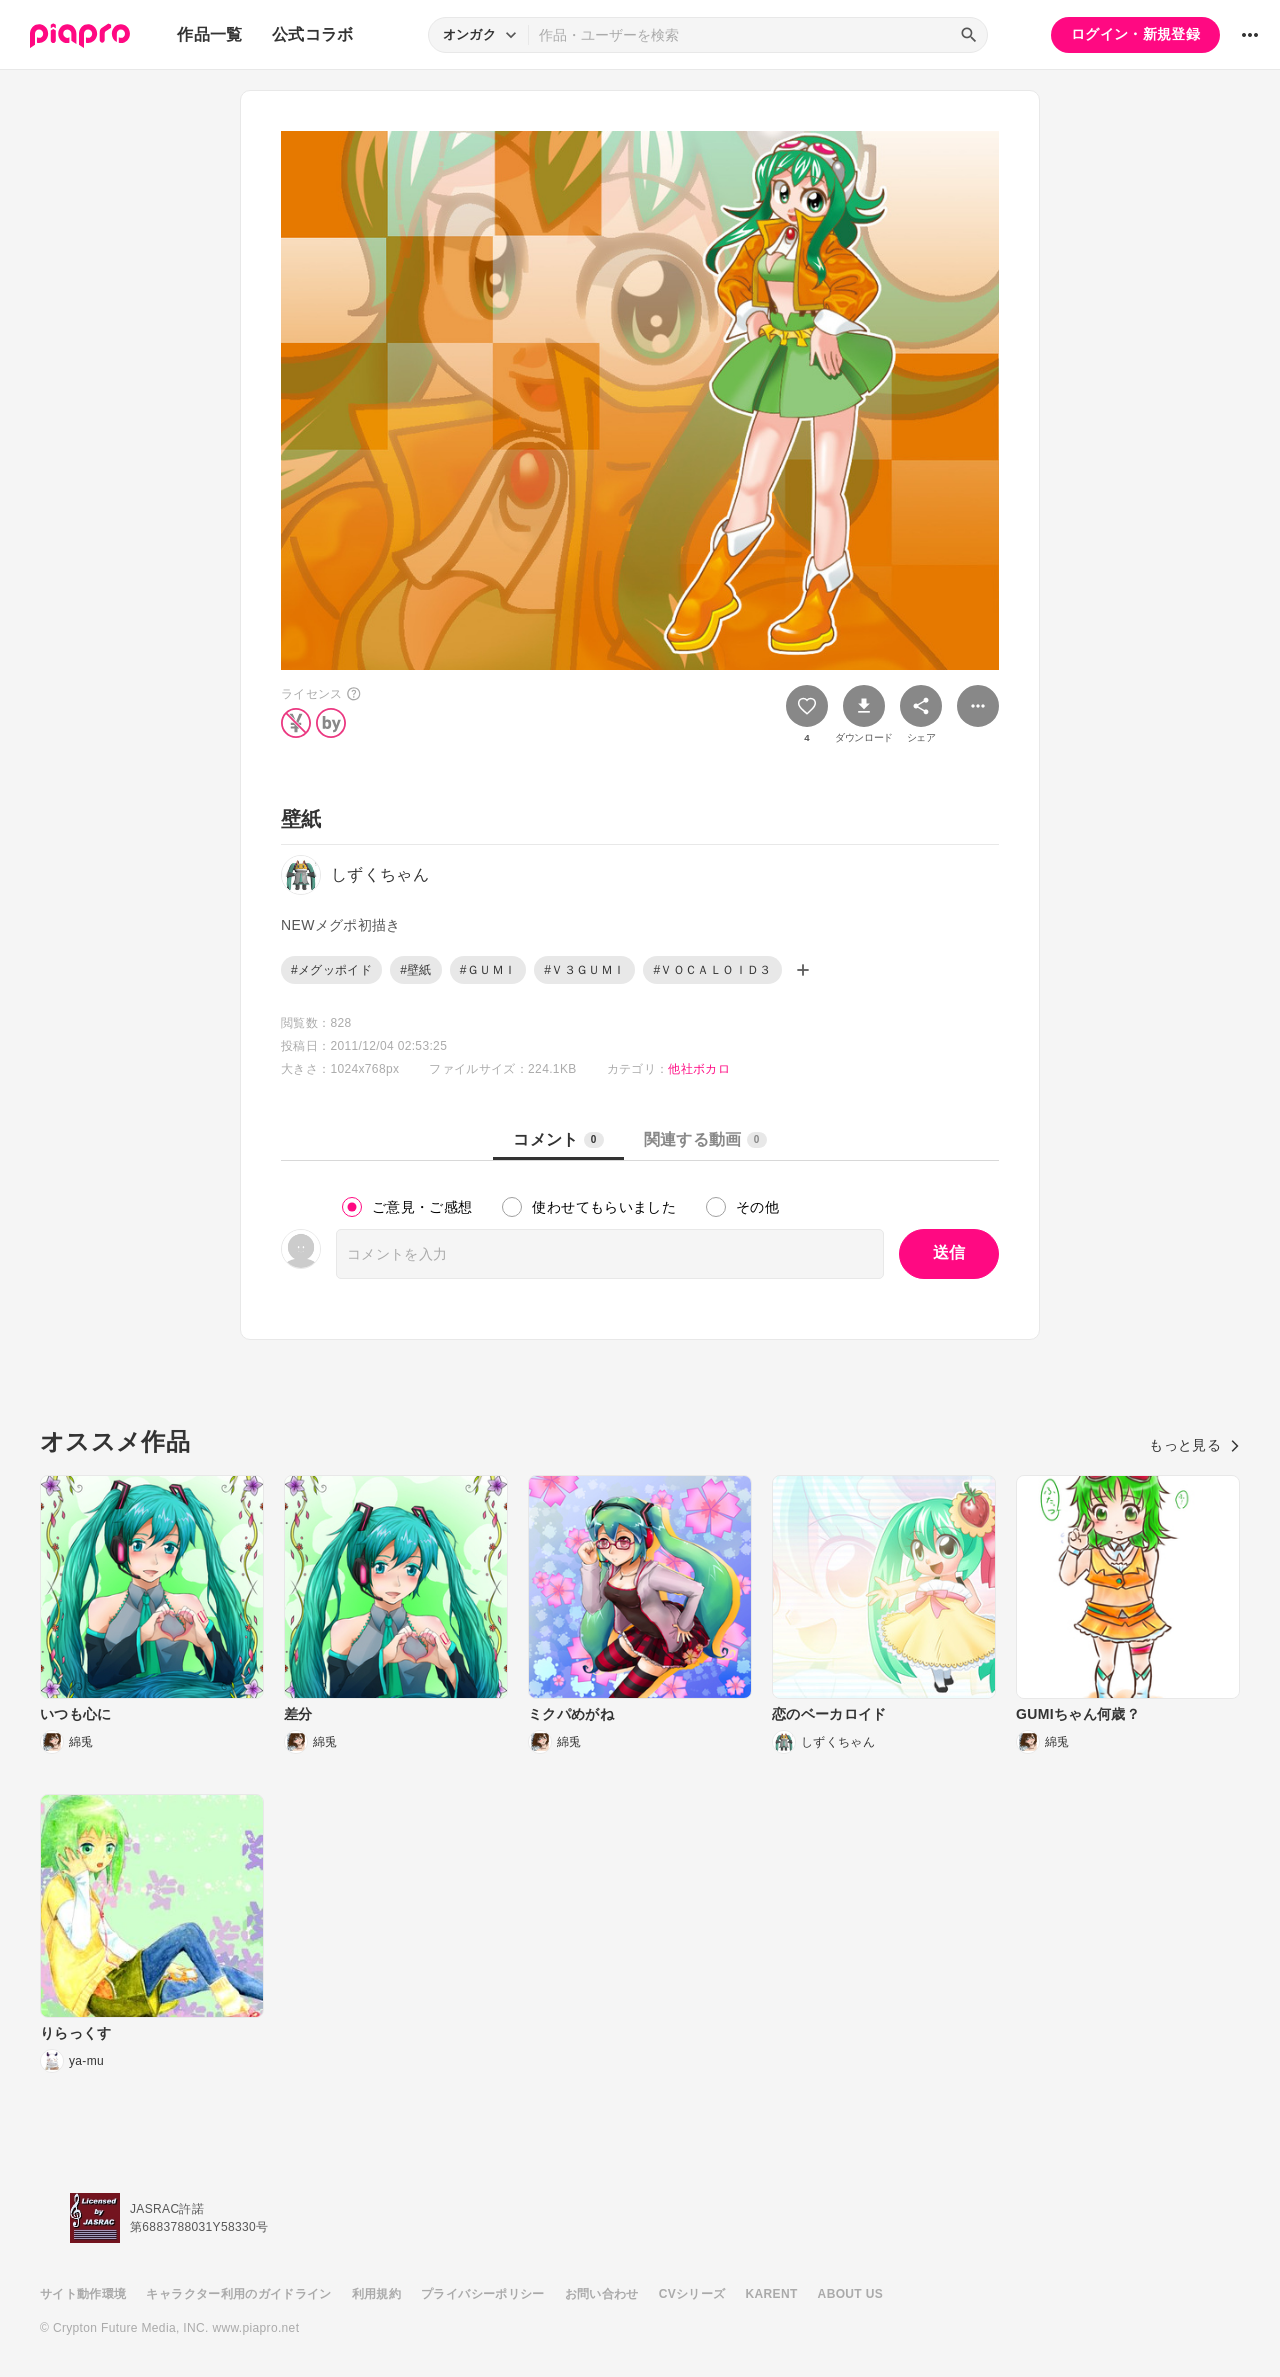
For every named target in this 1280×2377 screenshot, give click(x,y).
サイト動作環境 (83, 2294)
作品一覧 (209, 34)
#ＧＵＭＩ (488, 970)
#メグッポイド (331, 970)
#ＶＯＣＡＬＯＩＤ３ (712, 970)
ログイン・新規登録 (1135, 34)
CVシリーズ (692, 2294)
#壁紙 (416, 970)
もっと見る (1194, 1445)
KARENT (772, 2294)
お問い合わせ (602, 2294)
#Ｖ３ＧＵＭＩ (584, 970)
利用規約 (376, 2294)
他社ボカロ (699, 1069)
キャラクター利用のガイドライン (238, 2294)
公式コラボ (313, 34)
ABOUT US (850, 2294)
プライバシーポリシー (483, 2294)
